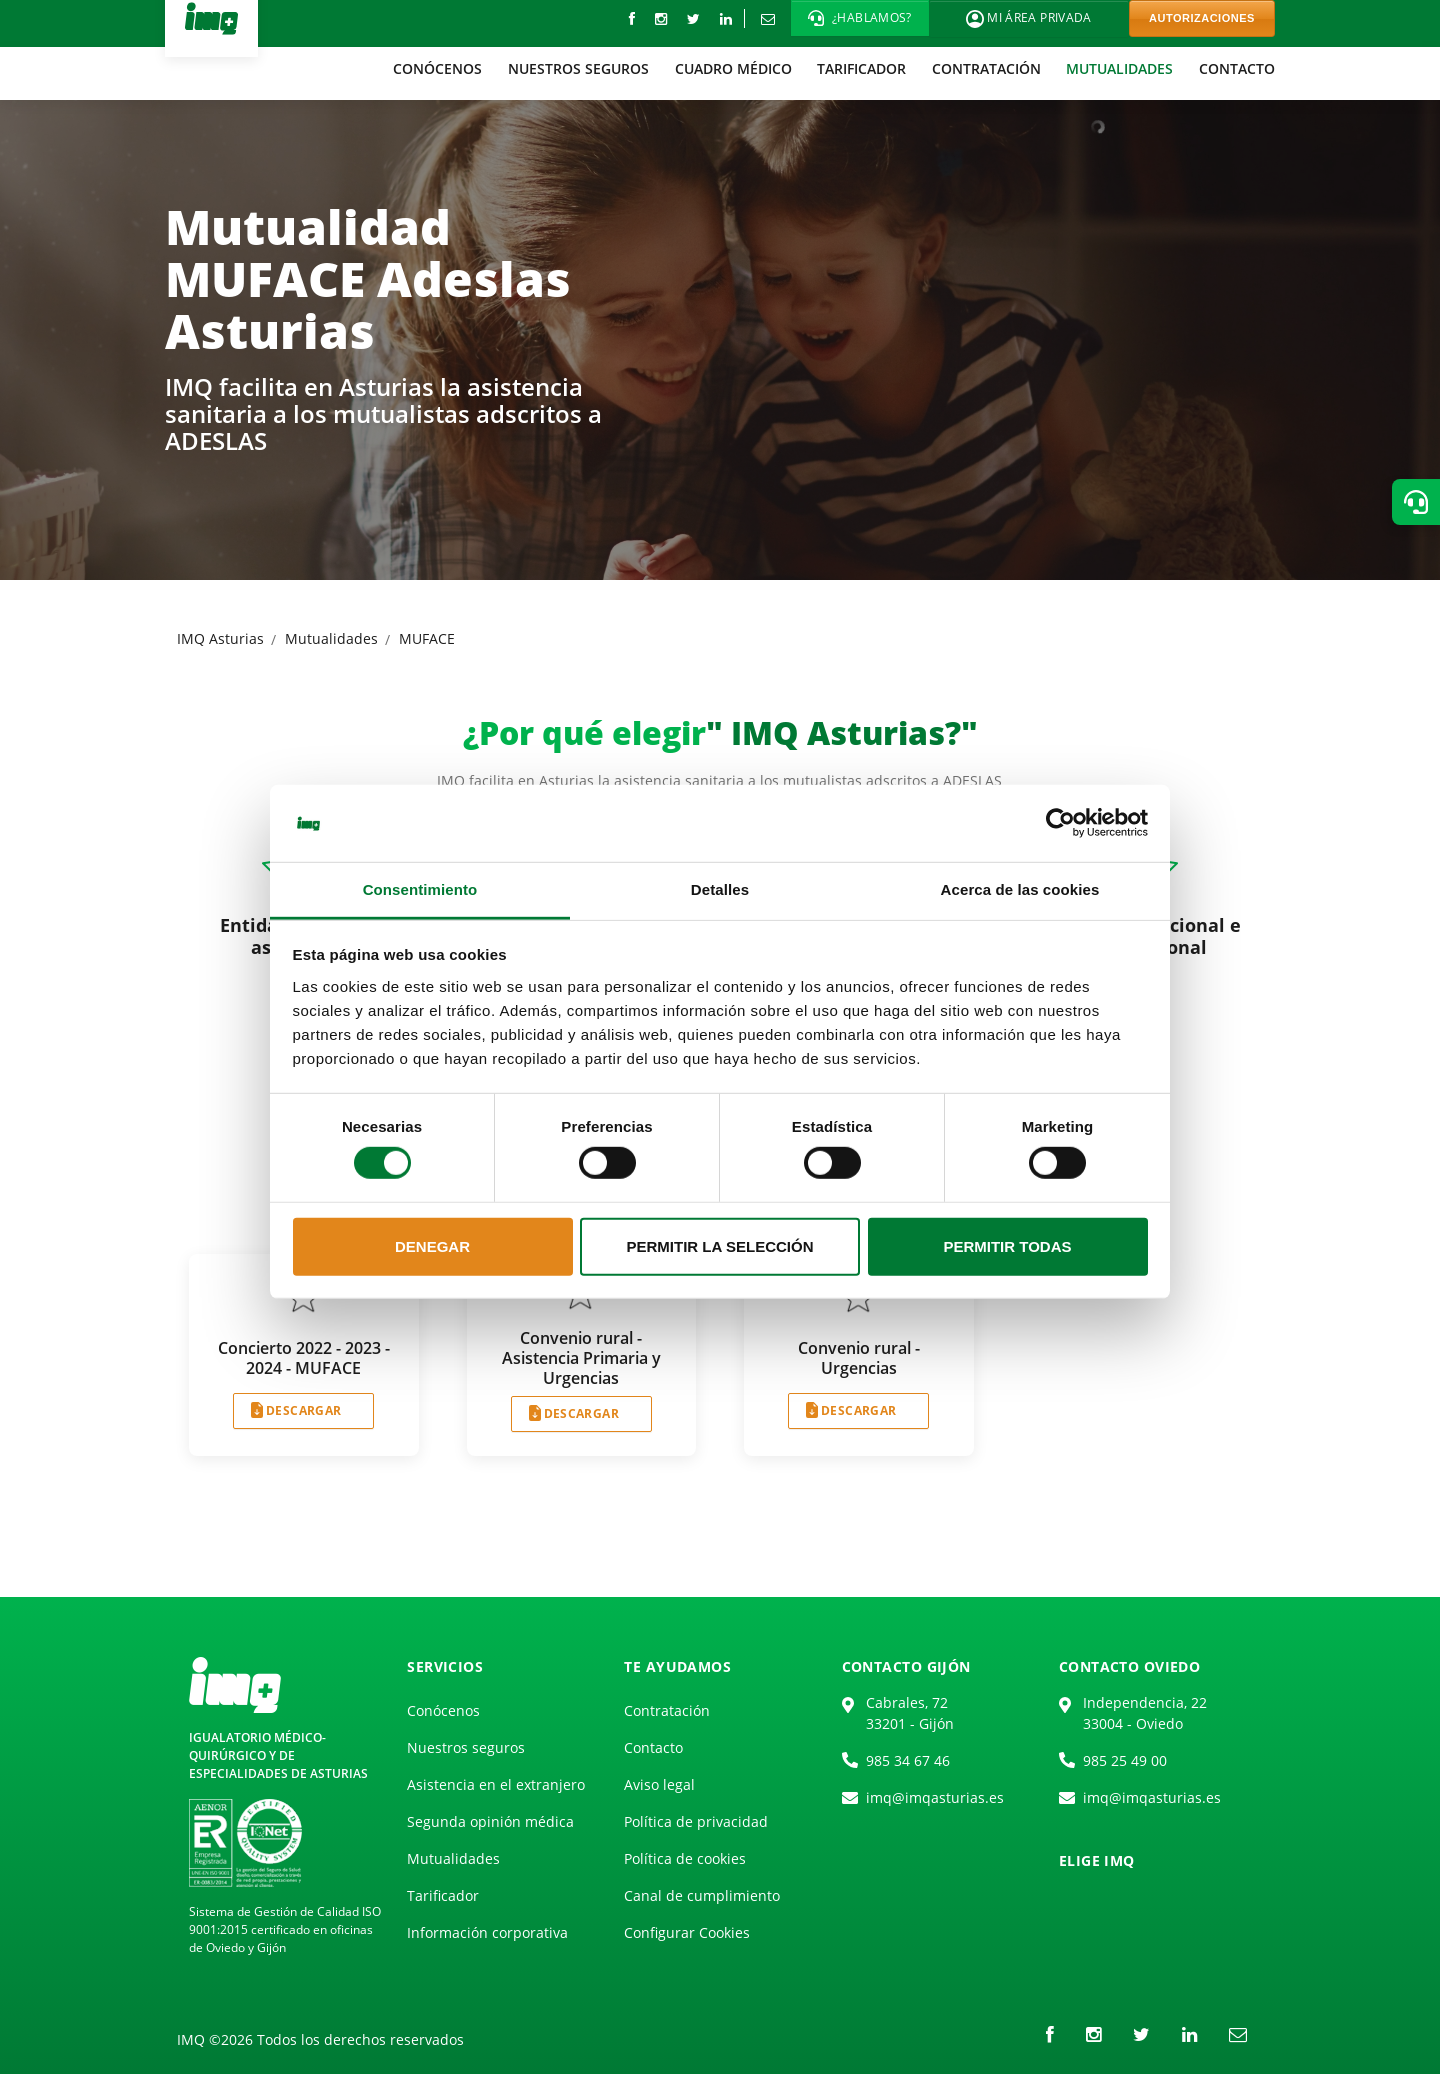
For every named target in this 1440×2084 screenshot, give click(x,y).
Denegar (432, 1246)
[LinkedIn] (726, 18)
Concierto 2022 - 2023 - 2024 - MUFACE (304, 1358)
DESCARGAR (303, 1410)
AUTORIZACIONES (1202, 18)
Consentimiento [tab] (420, 889)
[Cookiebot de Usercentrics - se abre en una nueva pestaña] (1060, 823)
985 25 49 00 (1125, 1760)
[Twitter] (693, 18)
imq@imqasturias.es (935, 1797)
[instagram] (661, 18)
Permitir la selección (720, 1246)
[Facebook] (632, 18)
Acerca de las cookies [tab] (1020, 889)
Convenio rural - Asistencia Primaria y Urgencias (581, 1358)
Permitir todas (1007, 1246)
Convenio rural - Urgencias (859, 1358)
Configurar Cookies (687, 1932)
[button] (860, 18)
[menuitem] (438, 68)
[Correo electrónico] (767, 18)
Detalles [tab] (720, 889)
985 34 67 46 (908, 1760)
